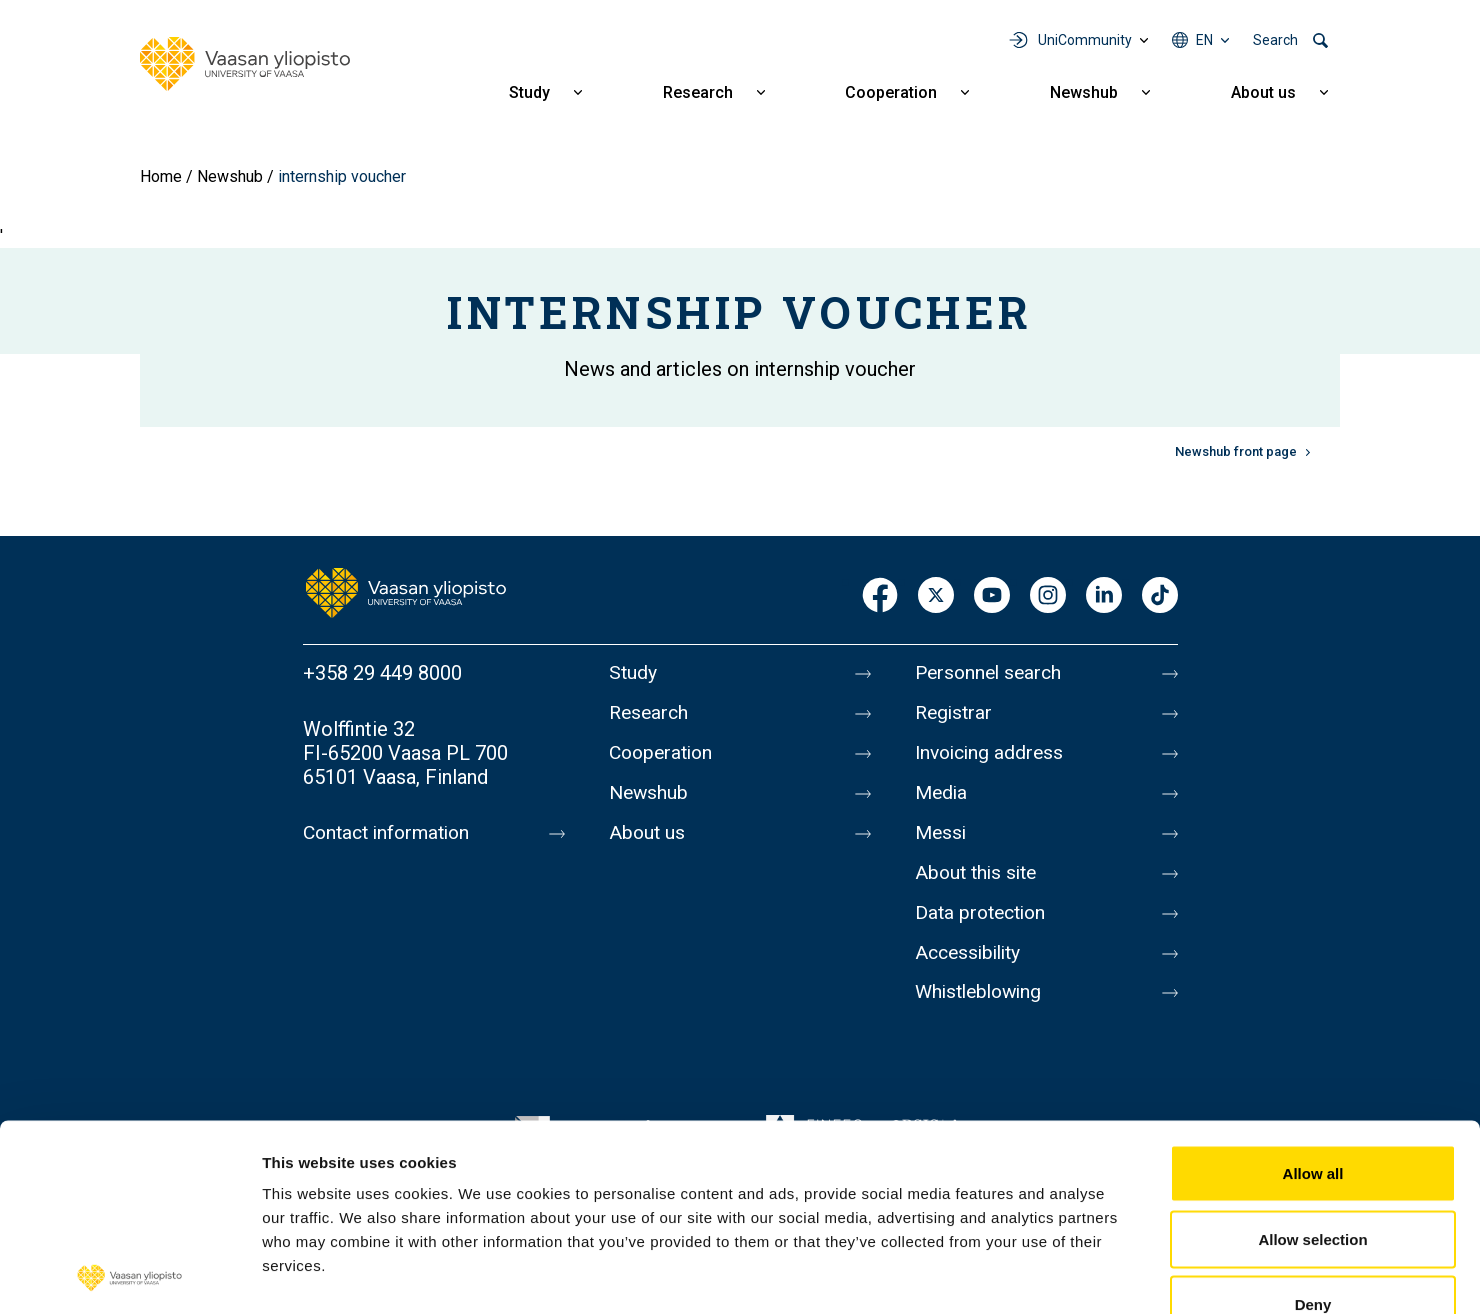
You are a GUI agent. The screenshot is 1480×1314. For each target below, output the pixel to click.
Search (1275, 40)
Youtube (992, 596)
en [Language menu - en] (1204, 40)
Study (529, 92)
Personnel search (991, 673)
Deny (1313, 1182)
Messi (942, 841)
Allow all (1313, 1051)
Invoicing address (992, 757)
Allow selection (1312, 1117)
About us (1263, 92)
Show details (1049, 1274)
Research (698, 92)
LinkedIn (1104, 596)
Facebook (880, 596)
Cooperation (891, 92)
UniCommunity (1085, 40)
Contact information (391, 833)
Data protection (984, 925)
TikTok (1160, 596)
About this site (979, 883)
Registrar (955, 715)
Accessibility (971, 967)
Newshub (1084, 92)
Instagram (1048, 596)
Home (161, 176)
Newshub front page (1236, 451)
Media (942, 799)
